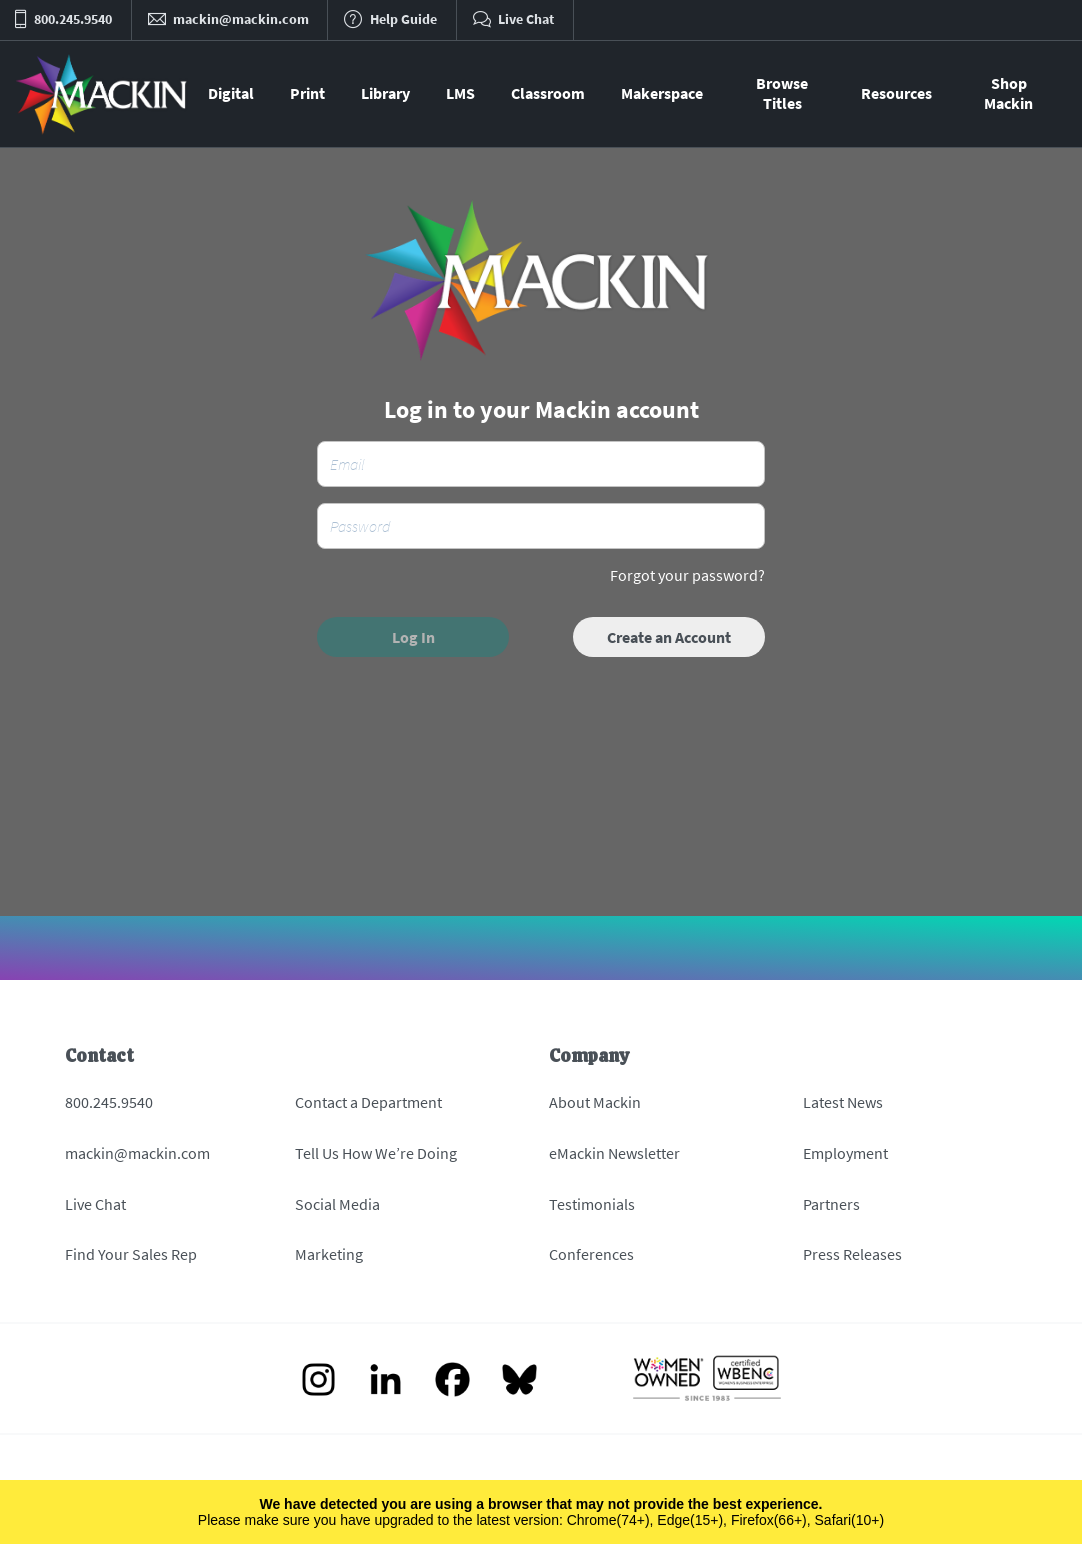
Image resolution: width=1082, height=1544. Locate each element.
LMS (460, 93)
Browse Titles (782, 93)
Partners (831, 1204)
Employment (845, 1153)
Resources (896, 93)
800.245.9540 (109, 1102)
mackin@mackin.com (137, 1153)
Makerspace (662, 93)
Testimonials (592, 1204)
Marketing (329, 1254)
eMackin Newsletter (614, 1153)
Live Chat (95, 1204)
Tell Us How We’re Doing (376, 1153)
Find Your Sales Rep (131, 1254)
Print (307, 93)
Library (385, 93)
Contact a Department (368, 1102)
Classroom (548, 93)
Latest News (843, 1102)
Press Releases (852, 1254)
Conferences (591, 1254)
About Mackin (595, 1102)
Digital (231, 93)
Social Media (337, 1204)
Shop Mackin (1008, 93)
